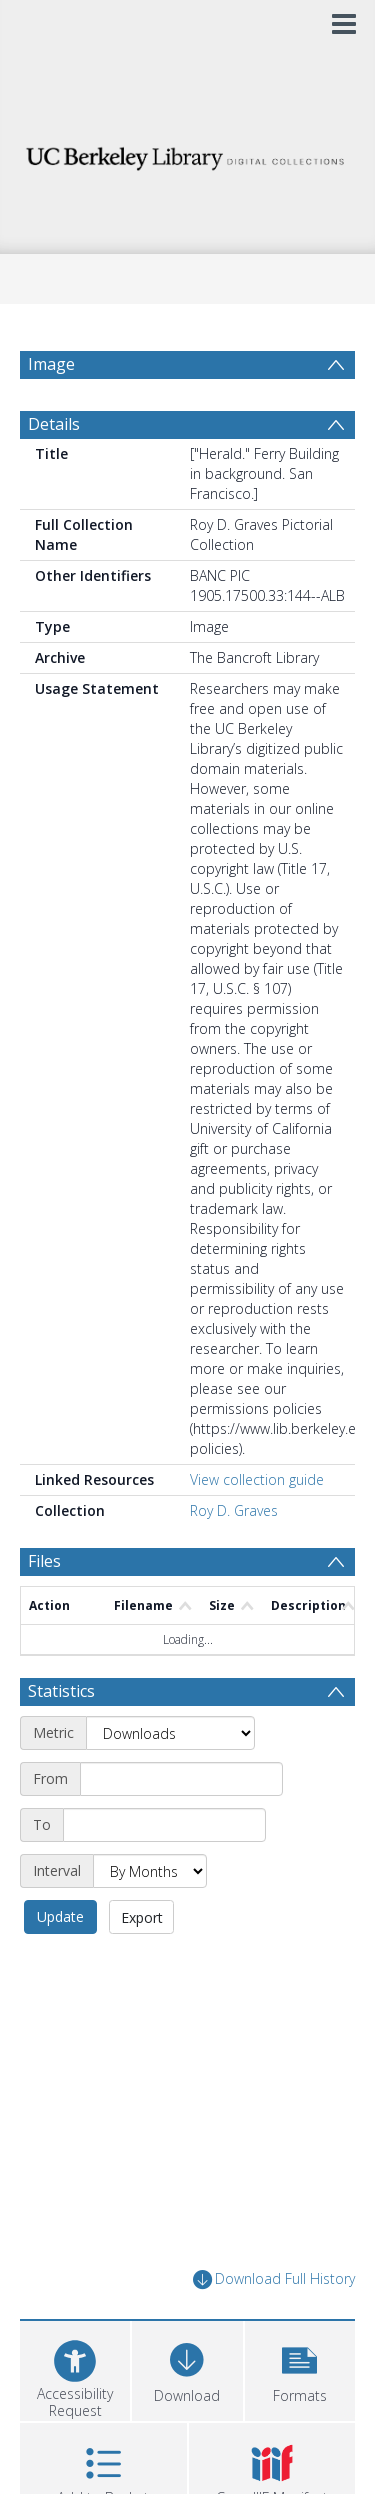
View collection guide (257, 1479)
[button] (300, 2368)
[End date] (164, 1825)
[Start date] (181, 1779)
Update (60, 1916)
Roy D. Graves (234, 1510)
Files (44, 1561)
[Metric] (170, 1733)
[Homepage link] (188, 153)
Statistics (61, 1691)
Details (54, 424)
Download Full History (274, 2279)
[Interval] (150, 1871)
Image (51, 364)
